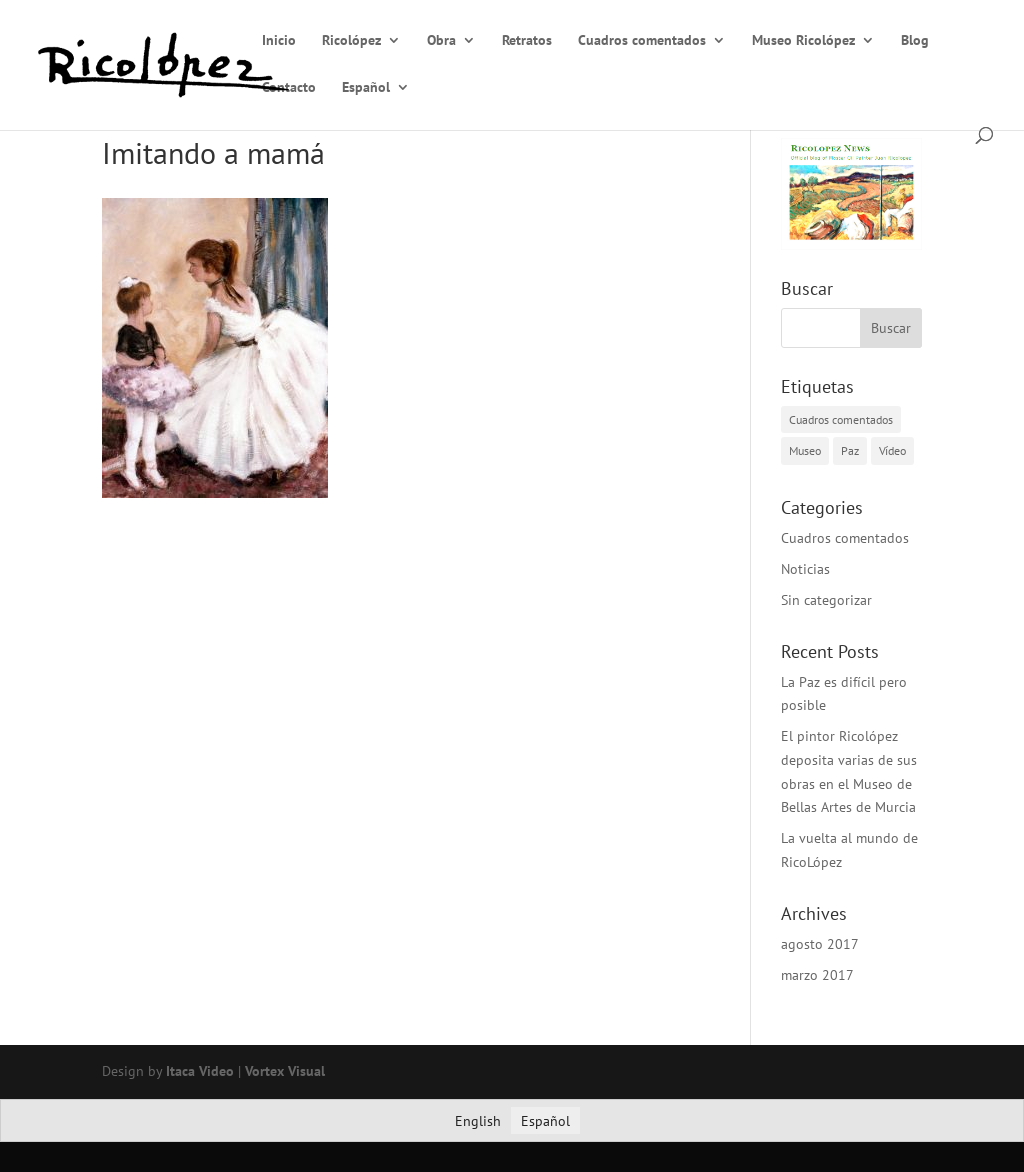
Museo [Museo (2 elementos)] (805, 450)
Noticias (805, 569)
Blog (915, 41)
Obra (441, 41)
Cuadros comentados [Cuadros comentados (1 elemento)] (841, 419)
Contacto (289, 88)
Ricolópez (351, 41)
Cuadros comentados (642, 41)
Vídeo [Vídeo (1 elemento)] (892, 450)
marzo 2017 (817, 975)
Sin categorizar (826, 600)
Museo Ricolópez (803, 41)
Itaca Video (200, 1071)
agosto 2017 (820, 944)
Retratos (527, 41)
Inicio (279, 41)
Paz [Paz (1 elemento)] (850, 450)
